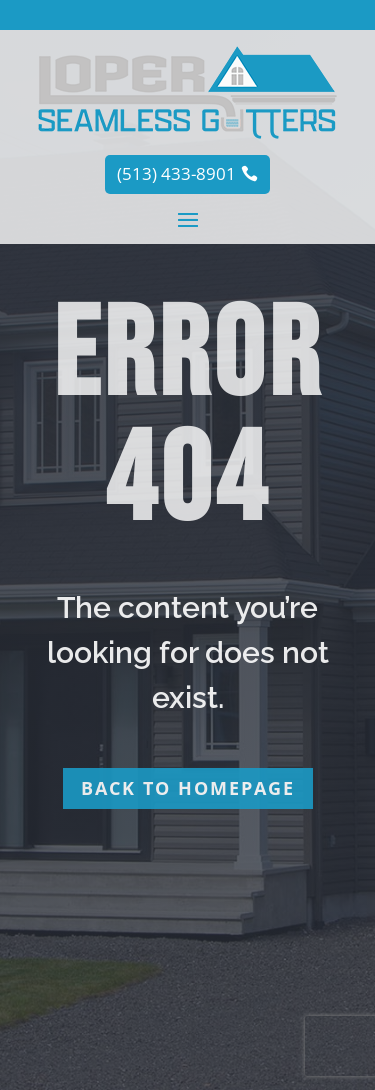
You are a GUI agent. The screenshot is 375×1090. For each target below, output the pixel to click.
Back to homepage (188, 788)
